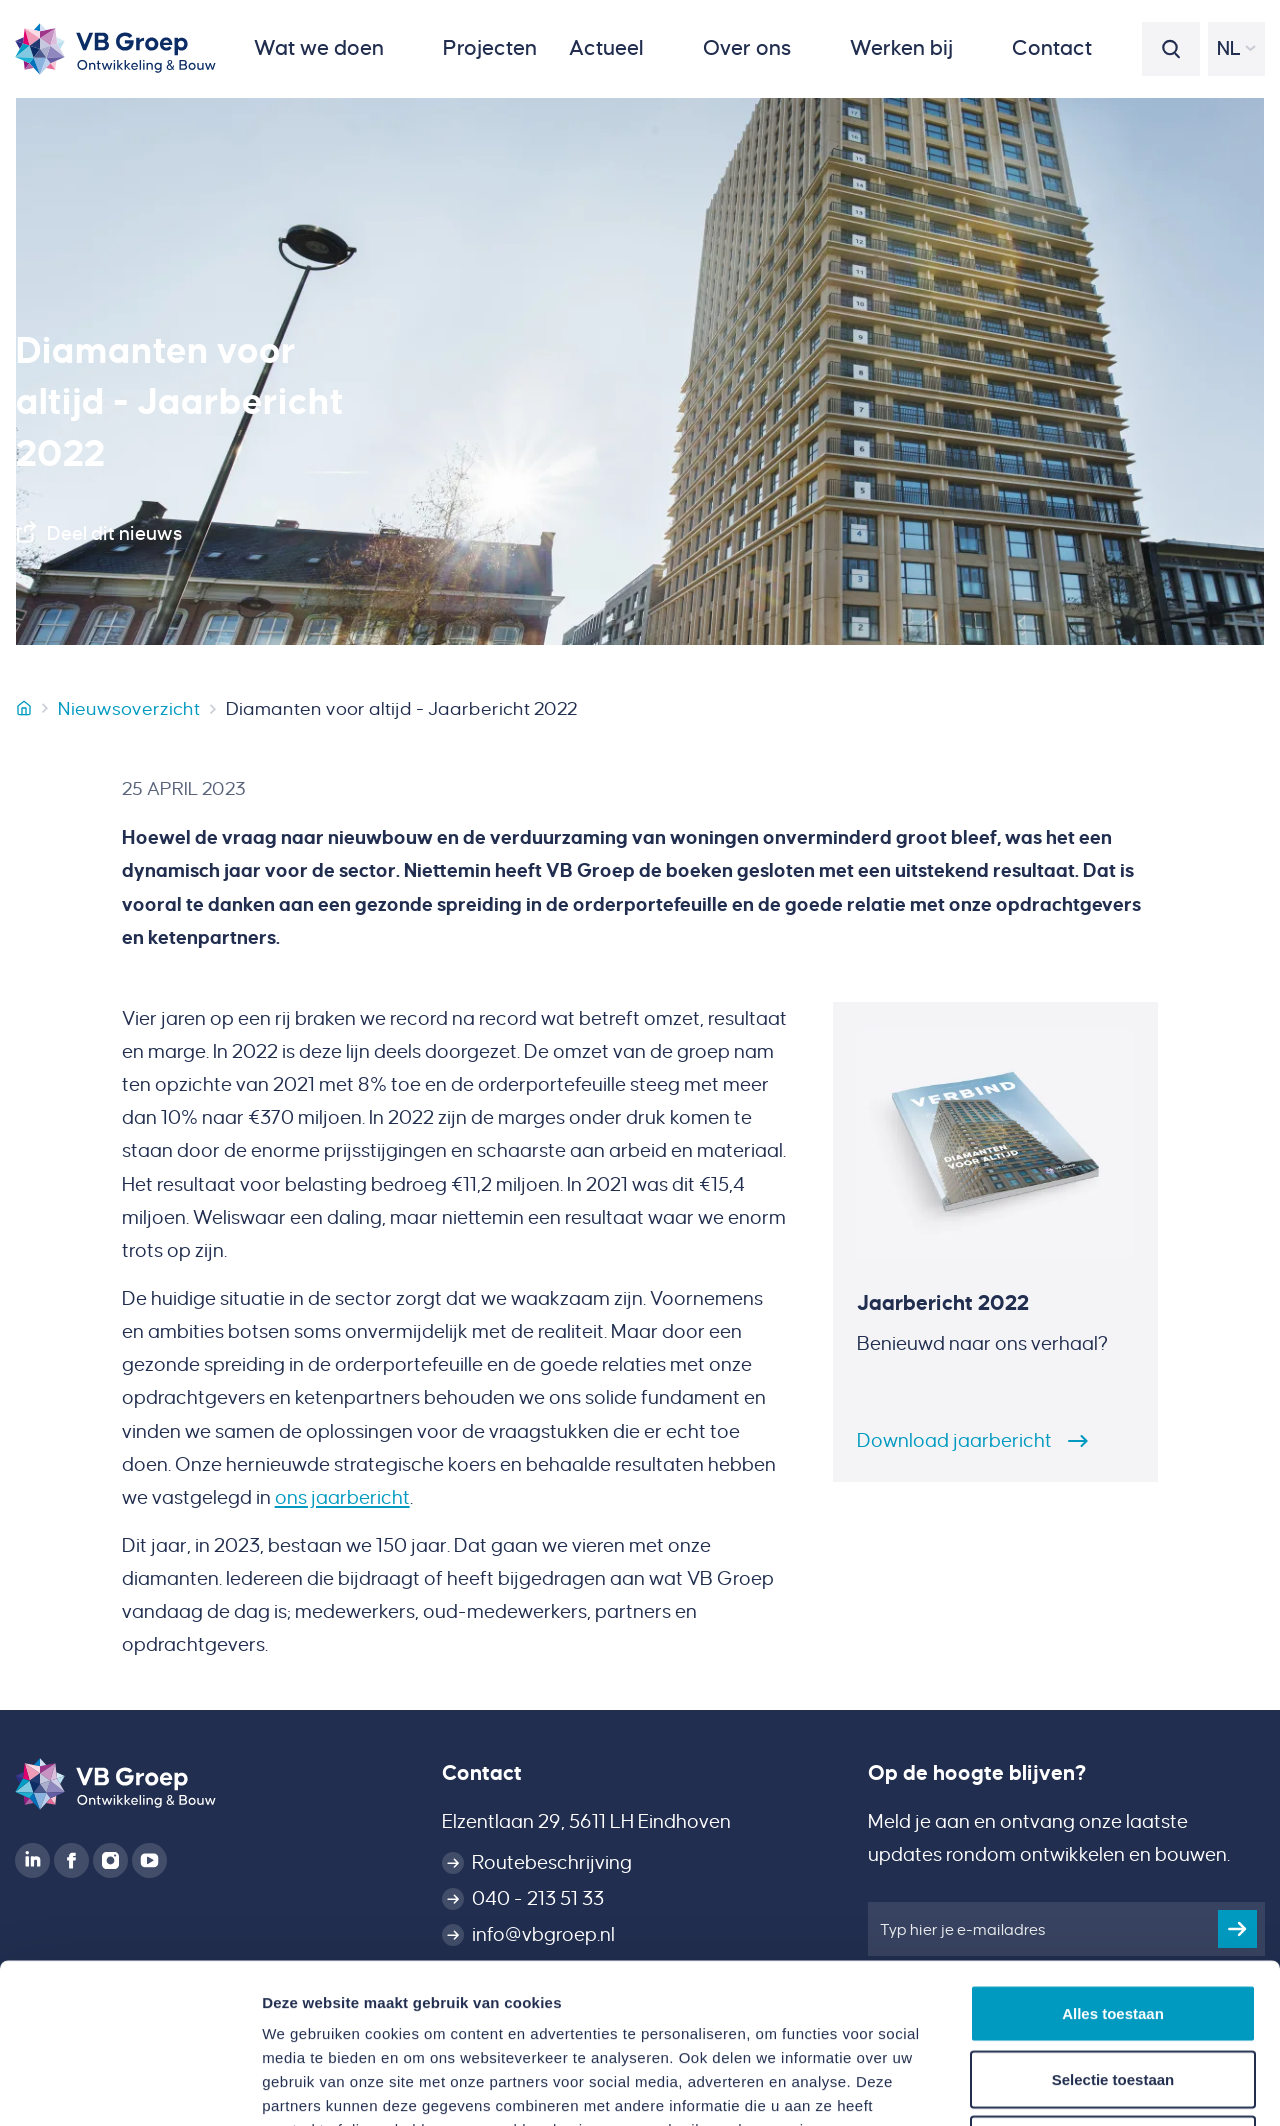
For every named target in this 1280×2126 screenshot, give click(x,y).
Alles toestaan (1113, 1863)
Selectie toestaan (1113, 1929)
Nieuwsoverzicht (129, 709)
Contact (482, 1773)
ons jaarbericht (342, 1497)
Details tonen (1080, 2086)
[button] (332, 49)
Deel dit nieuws (114, 533)
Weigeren (1112, 1994)
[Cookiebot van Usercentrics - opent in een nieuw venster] (129, 2087)
